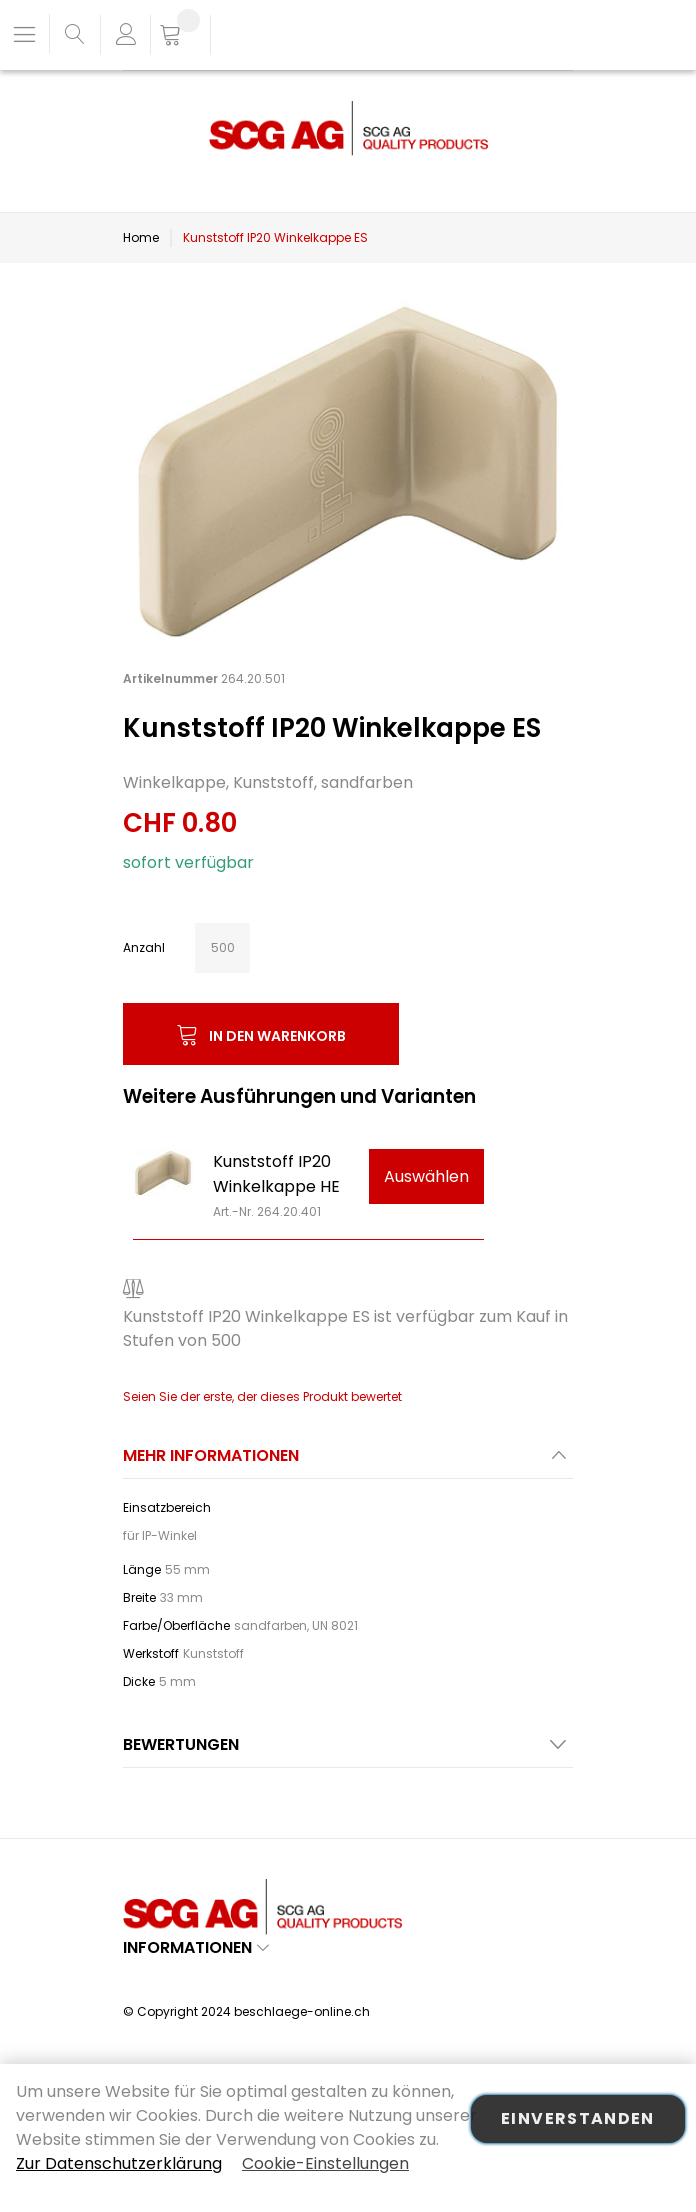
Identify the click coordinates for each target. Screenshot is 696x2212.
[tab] (348, 1461)
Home (141, 237)
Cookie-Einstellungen (325, 2163)
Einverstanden (578, 2118)
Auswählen (426, 1176)
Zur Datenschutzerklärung (119, 2163)
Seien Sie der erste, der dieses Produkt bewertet (262, 1396)
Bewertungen (181, 1744)
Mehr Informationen (211, 1455)
